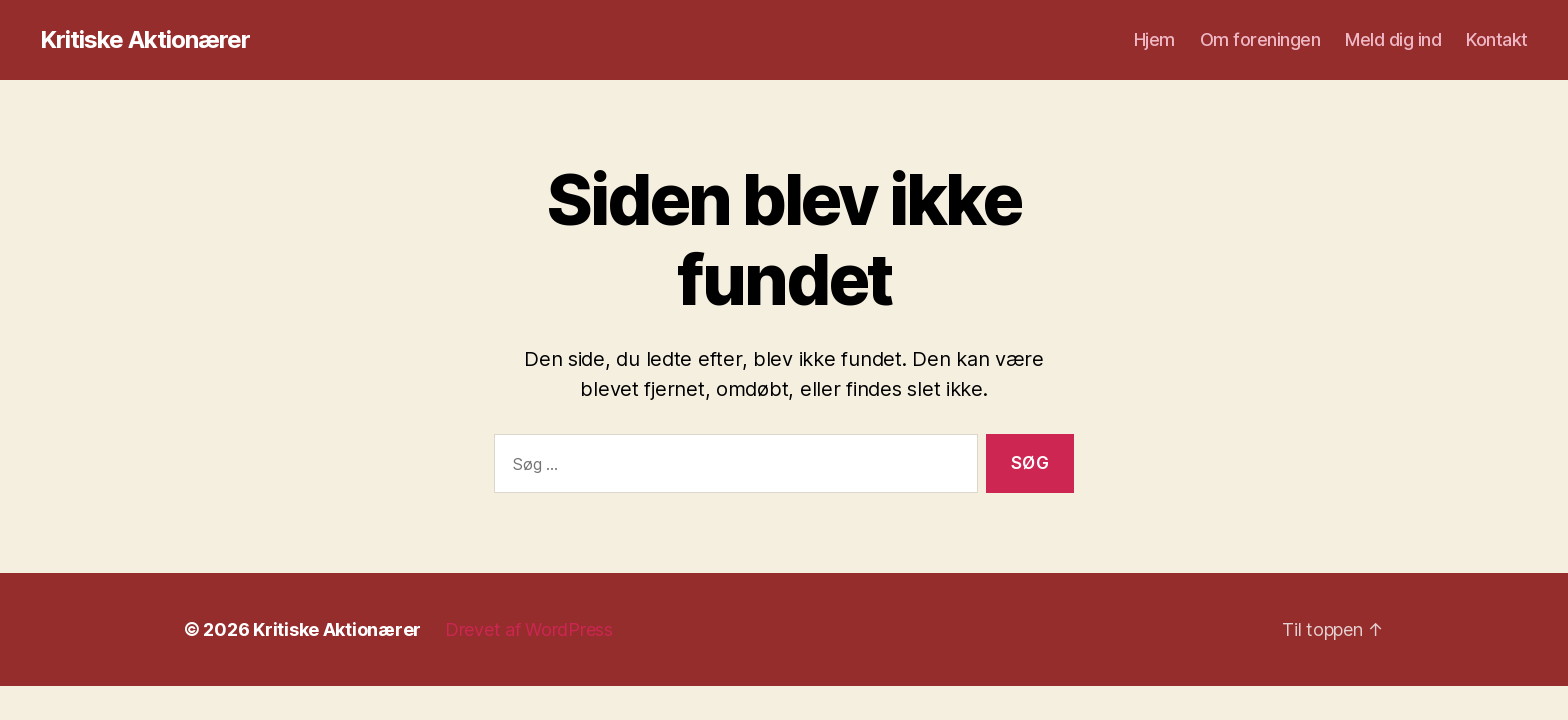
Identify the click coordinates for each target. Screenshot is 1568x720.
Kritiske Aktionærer (145, 40)
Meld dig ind (1393, 39)
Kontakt (1497, 39)
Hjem (1154, 39)
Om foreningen (1260, 39)
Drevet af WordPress (529, 629)
